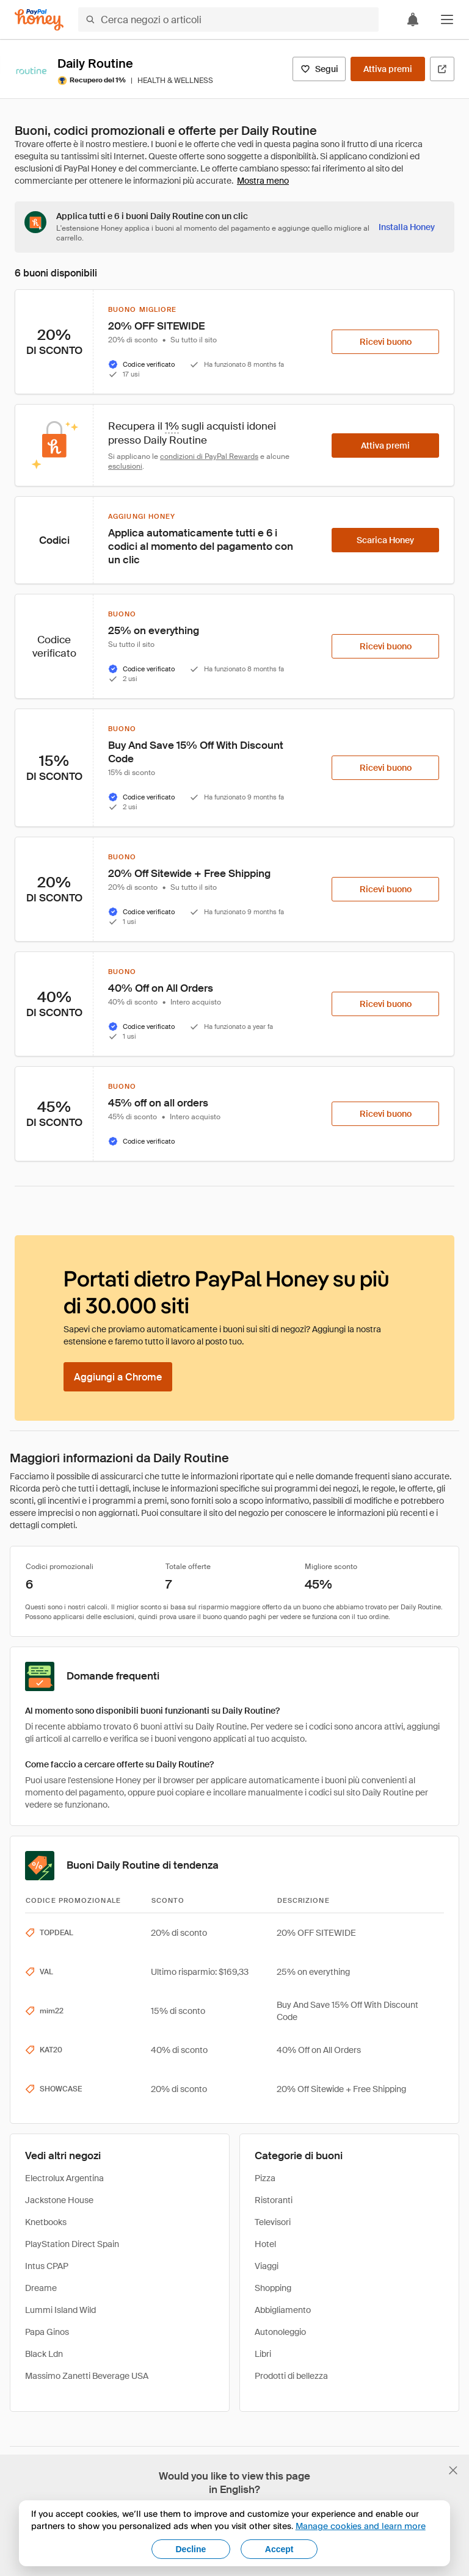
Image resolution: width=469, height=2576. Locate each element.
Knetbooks (46, 2222)
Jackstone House (59, 2200)
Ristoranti (274, 2200)
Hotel (265, 2244)
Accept (279, 2549)
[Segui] (319, 69)
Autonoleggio (280, 2331)
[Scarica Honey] (385, 540)
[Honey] (39, 20)
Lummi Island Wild (60, 2309)
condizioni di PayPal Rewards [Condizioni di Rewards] (209, 456)
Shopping (273, 2287)
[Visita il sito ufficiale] (442, 69)
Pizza (265, 2178)
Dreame (41, 2287)
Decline (191, 2549)
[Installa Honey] (407, 227)
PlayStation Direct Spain (72, 2244)
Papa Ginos (47, 2331)
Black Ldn (44, 2353)
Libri (263, 2353)
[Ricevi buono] (385, 342)
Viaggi (266, 2265)
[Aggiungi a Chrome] (118, 1376)
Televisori (273, 2222)
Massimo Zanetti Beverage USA (86, 2375)
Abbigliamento (283, 2309)
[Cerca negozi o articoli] (228, 19)
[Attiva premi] (388, 69)
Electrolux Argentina (64, 2178)
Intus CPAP (46, 2265)
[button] (447, 19)
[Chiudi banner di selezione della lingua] (453, 2470)
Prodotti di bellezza (291, 2375)
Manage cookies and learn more (361, 2525)
